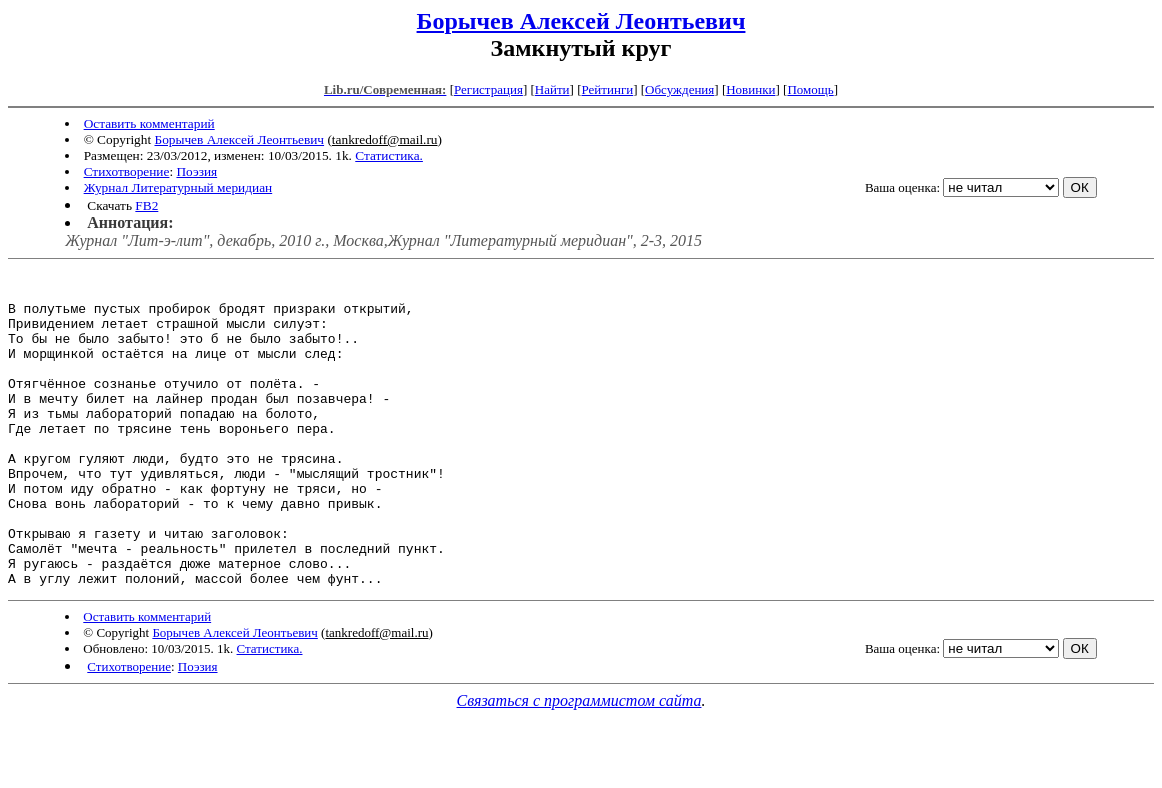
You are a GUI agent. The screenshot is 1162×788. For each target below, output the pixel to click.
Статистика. (389, 155)
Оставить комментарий (149, 123)
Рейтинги (608, 89)
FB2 (146, 205)
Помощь (810, 89)
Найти (552, 89)
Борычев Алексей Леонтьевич (581, 21)
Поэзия (196, 171)
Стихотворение (127, 171)
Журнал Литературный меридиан (178, 187)
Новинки (750, 89)
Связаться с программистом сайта (579, 763)
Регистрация (488, 89)
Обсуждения (679, 89)
